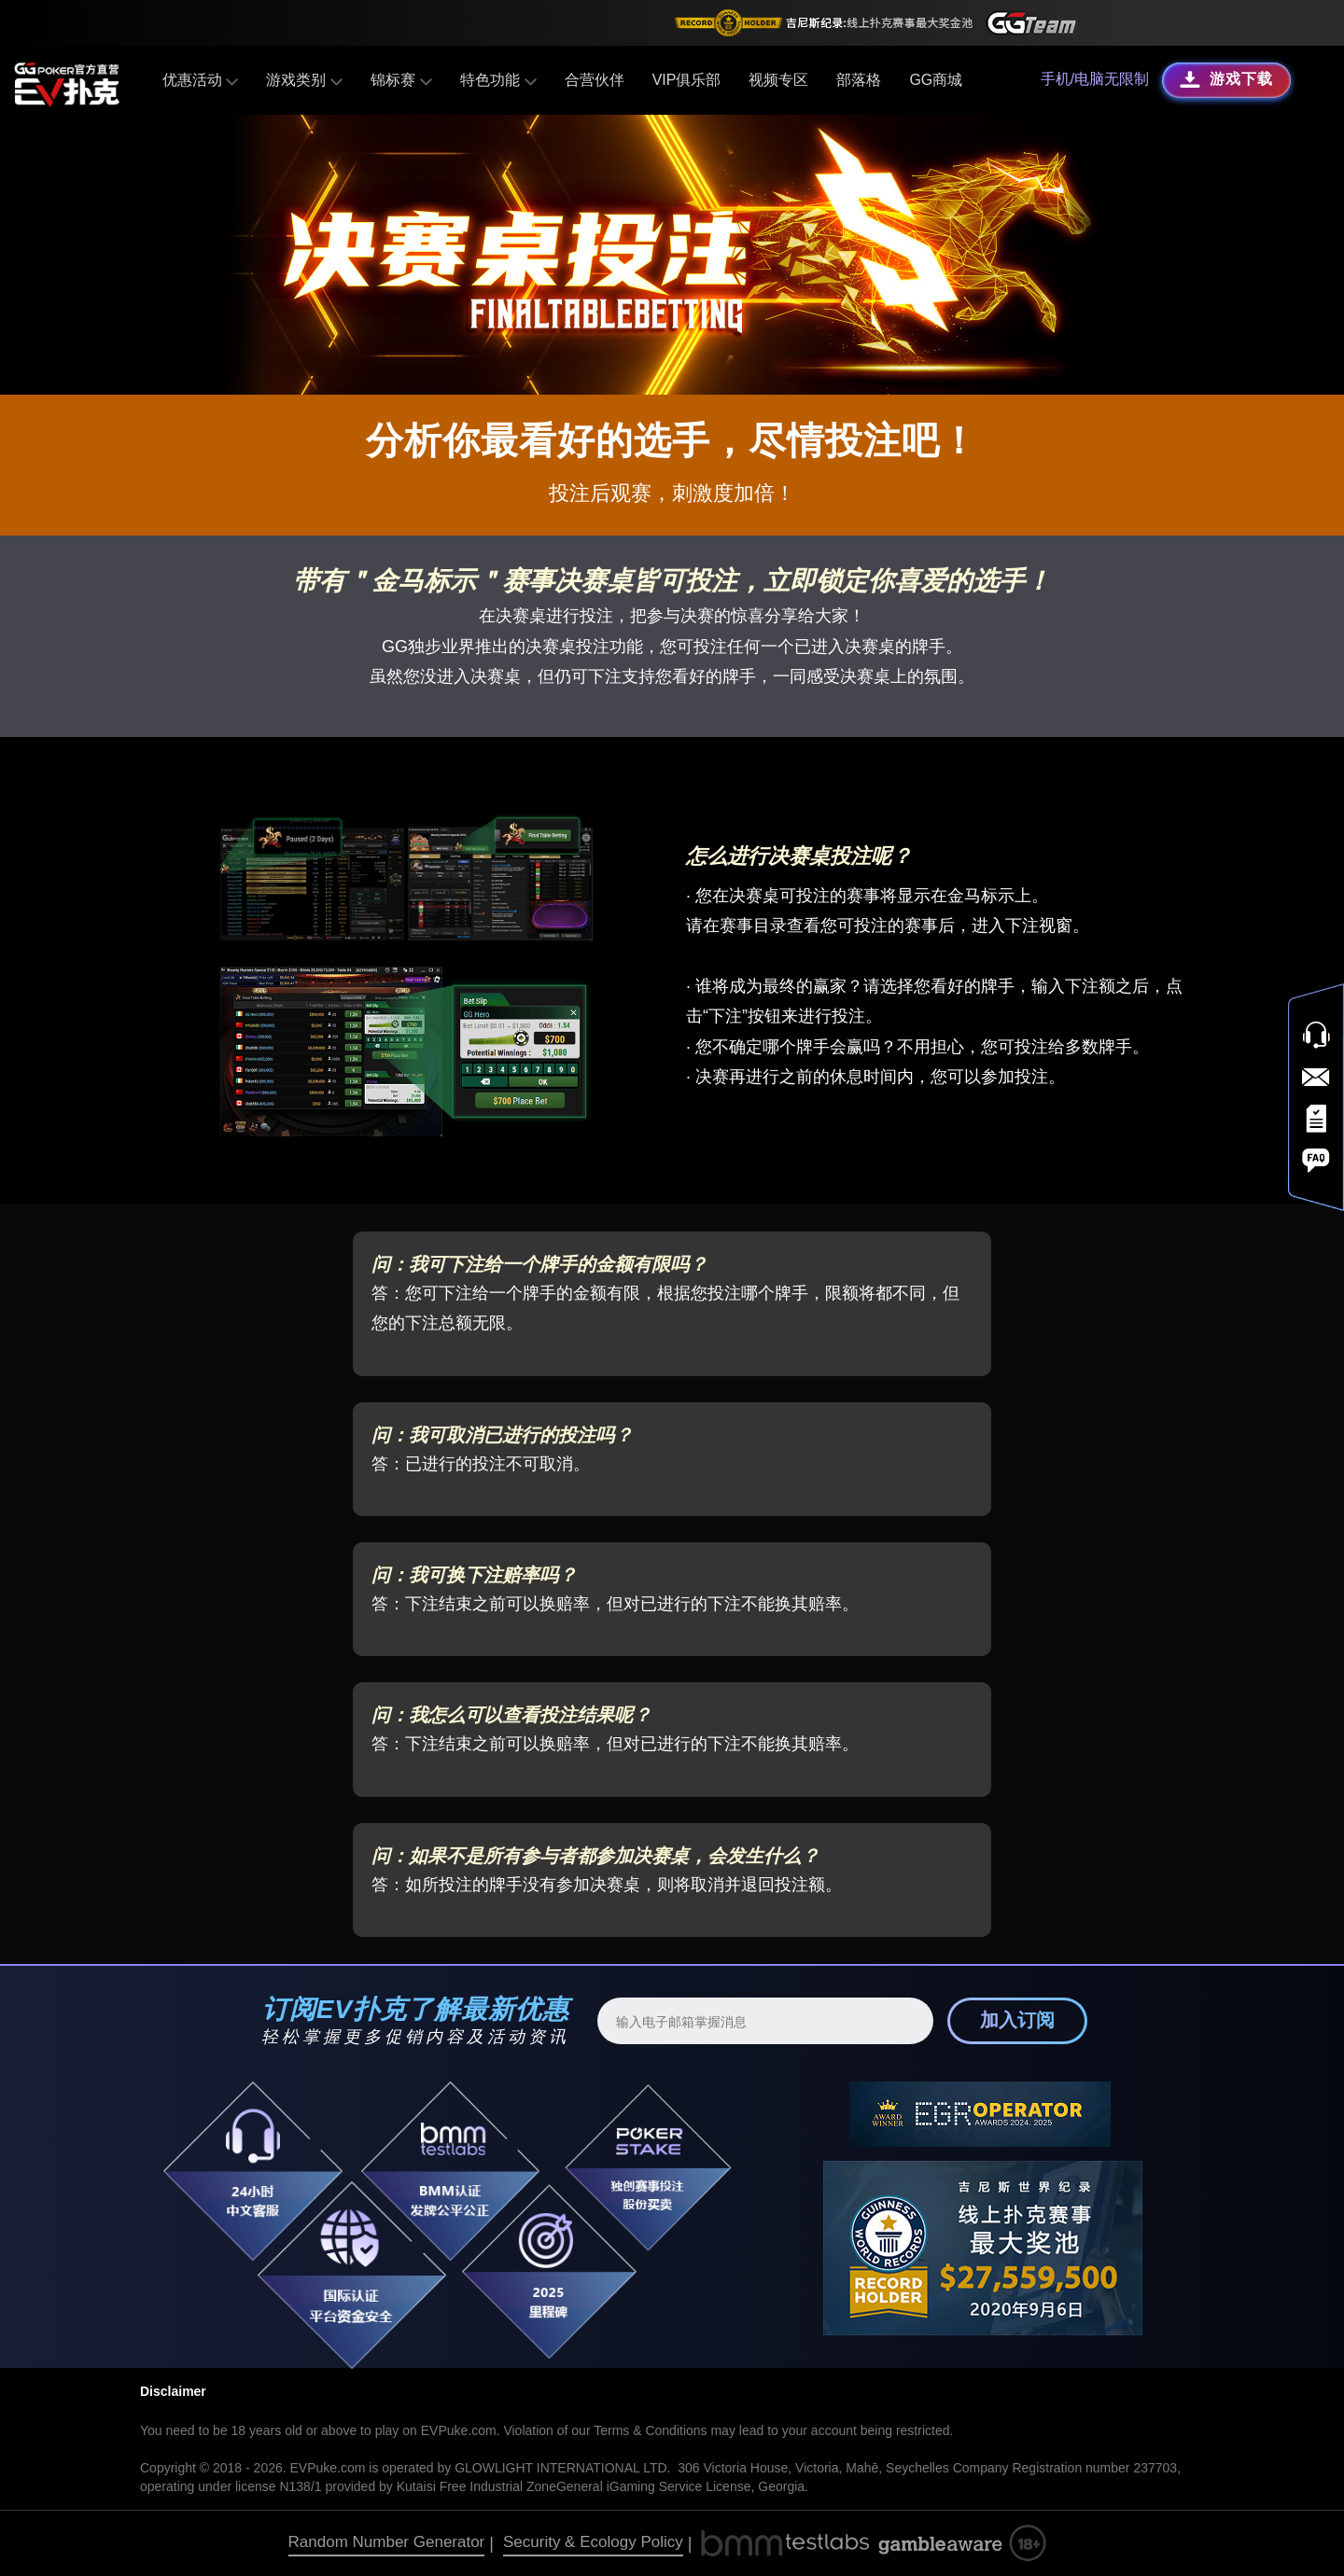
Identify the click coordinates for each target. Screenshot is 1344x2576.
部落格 (858, 80)
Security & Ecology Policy (593, 2542)
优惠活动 (200, 80)
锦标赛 (401, 80)
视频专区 (778, 80)
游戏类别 (305, 80)
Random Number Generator (386, 2542)
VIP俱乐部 (686, 80)
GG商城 (935, 80)
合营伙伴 (593, 80)
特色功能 (498, 80)
